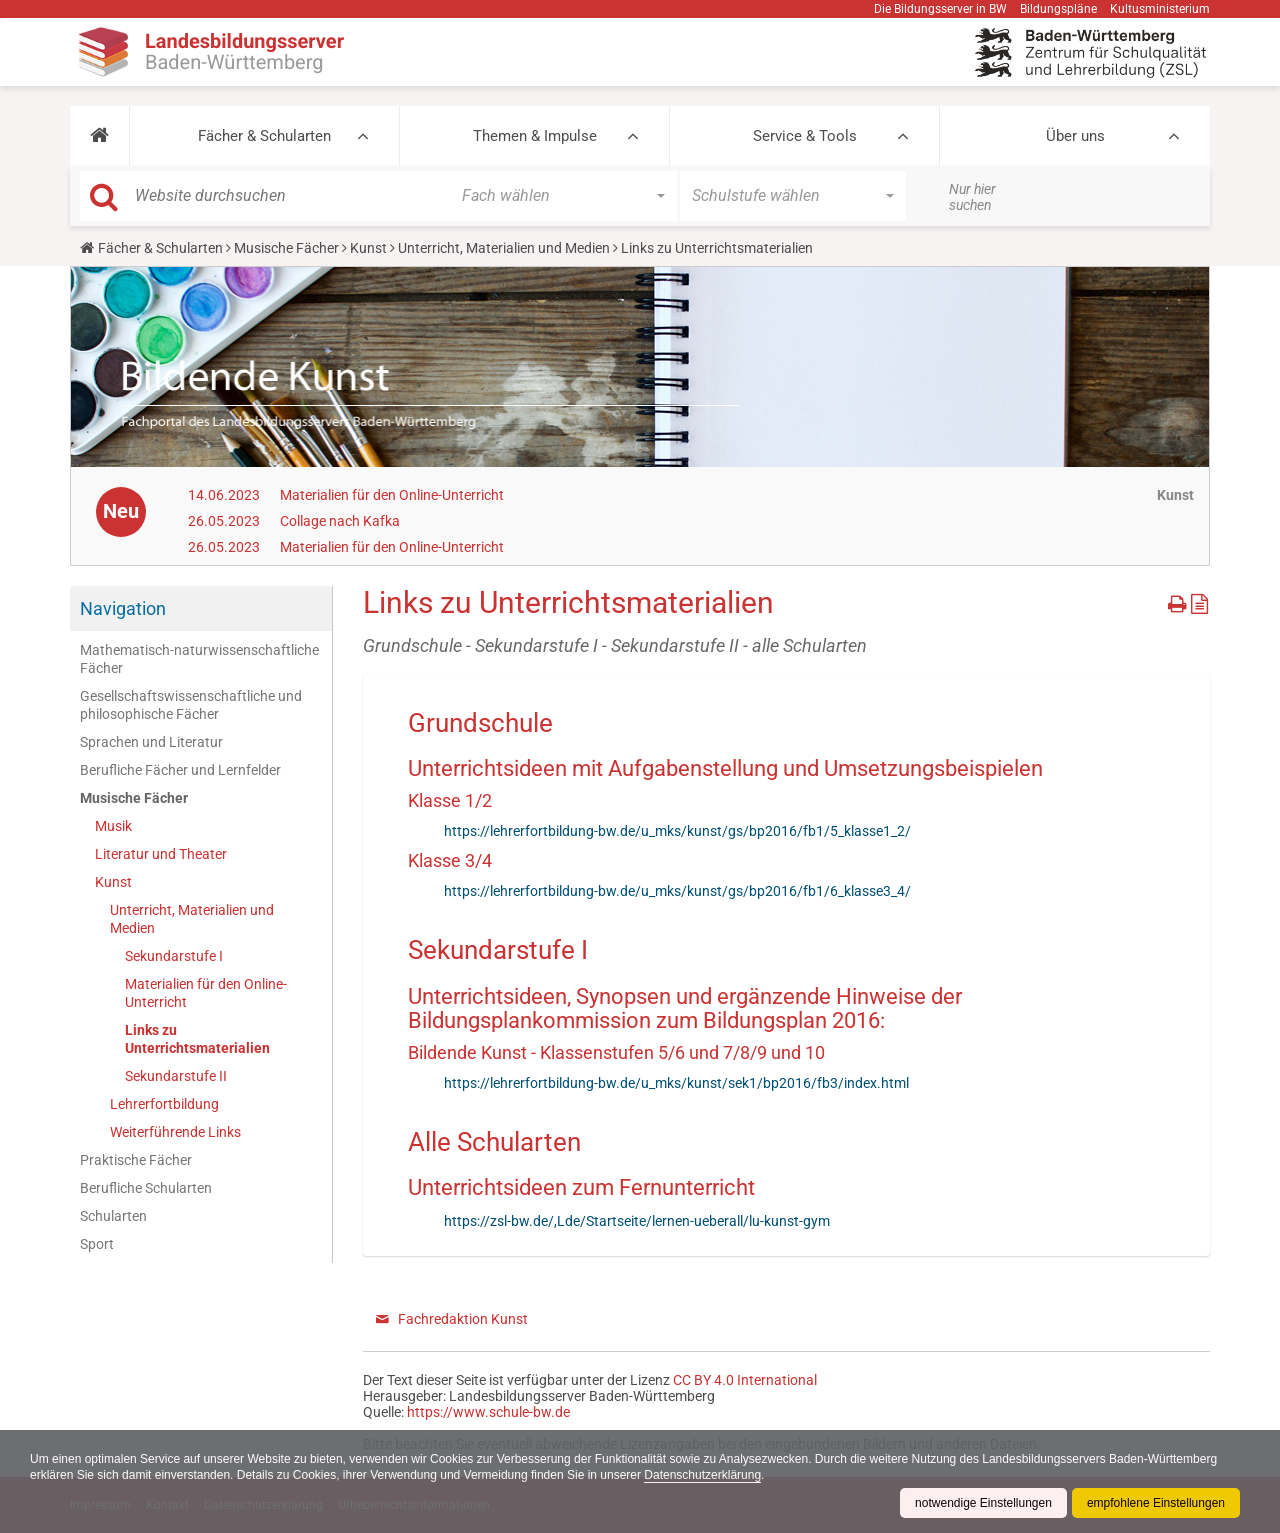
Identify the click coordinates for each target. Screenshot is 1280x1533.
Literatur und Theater (161, 854)
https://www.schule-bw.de (488, 1412)
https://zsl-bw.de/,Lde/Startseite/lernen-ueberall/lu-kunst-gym (637, 1221)
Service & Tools (805, 136)
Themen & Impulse (535, 136)
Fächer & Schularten (264, 136)
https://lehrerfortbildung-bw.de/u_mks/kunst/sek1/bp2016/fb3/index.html (676, 1083)
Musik (113, 826)
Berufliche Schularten (146, 1188)
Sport (97, 1244)
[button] (99, 136)
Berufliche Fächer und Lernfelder (180, 770)
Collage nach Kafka (340, 521)
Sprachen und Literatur (151, 742)
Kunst (368, 248)
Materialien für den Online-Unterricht (392, 495)
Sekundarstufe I (174, 956)
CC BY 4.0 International (745, 1380)
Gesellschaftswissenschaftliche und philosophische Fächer (191, 705)
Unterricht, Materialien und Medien (504, 248)
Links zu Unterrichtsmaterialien (197, 1039)
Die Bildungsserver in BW (940, 9)
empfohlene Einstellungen (1156, 1503)
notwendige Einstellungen (983, 1503)
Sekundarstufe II (176, 1076)
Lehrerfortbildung (164, 1104)
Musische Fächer (286, 248)
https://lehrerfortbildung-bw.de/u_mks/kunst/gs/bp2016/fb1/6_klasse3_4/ (677, 891)
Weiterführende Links (175, 1132)
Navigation (123, 608)
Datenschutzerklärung (702, 1475)
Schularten (113, 1216)
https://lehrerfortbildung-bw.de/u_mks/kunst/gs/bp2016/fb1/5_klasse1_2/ (677, 831)
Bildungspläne (1058, 9)
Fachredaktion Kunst (463, 1319)
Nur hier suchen (972, 197)
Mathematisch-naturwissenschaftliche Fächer (199, 659)
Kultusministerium (1160, 9)
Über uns (1075, 136)
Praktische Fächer (136, 1160)
